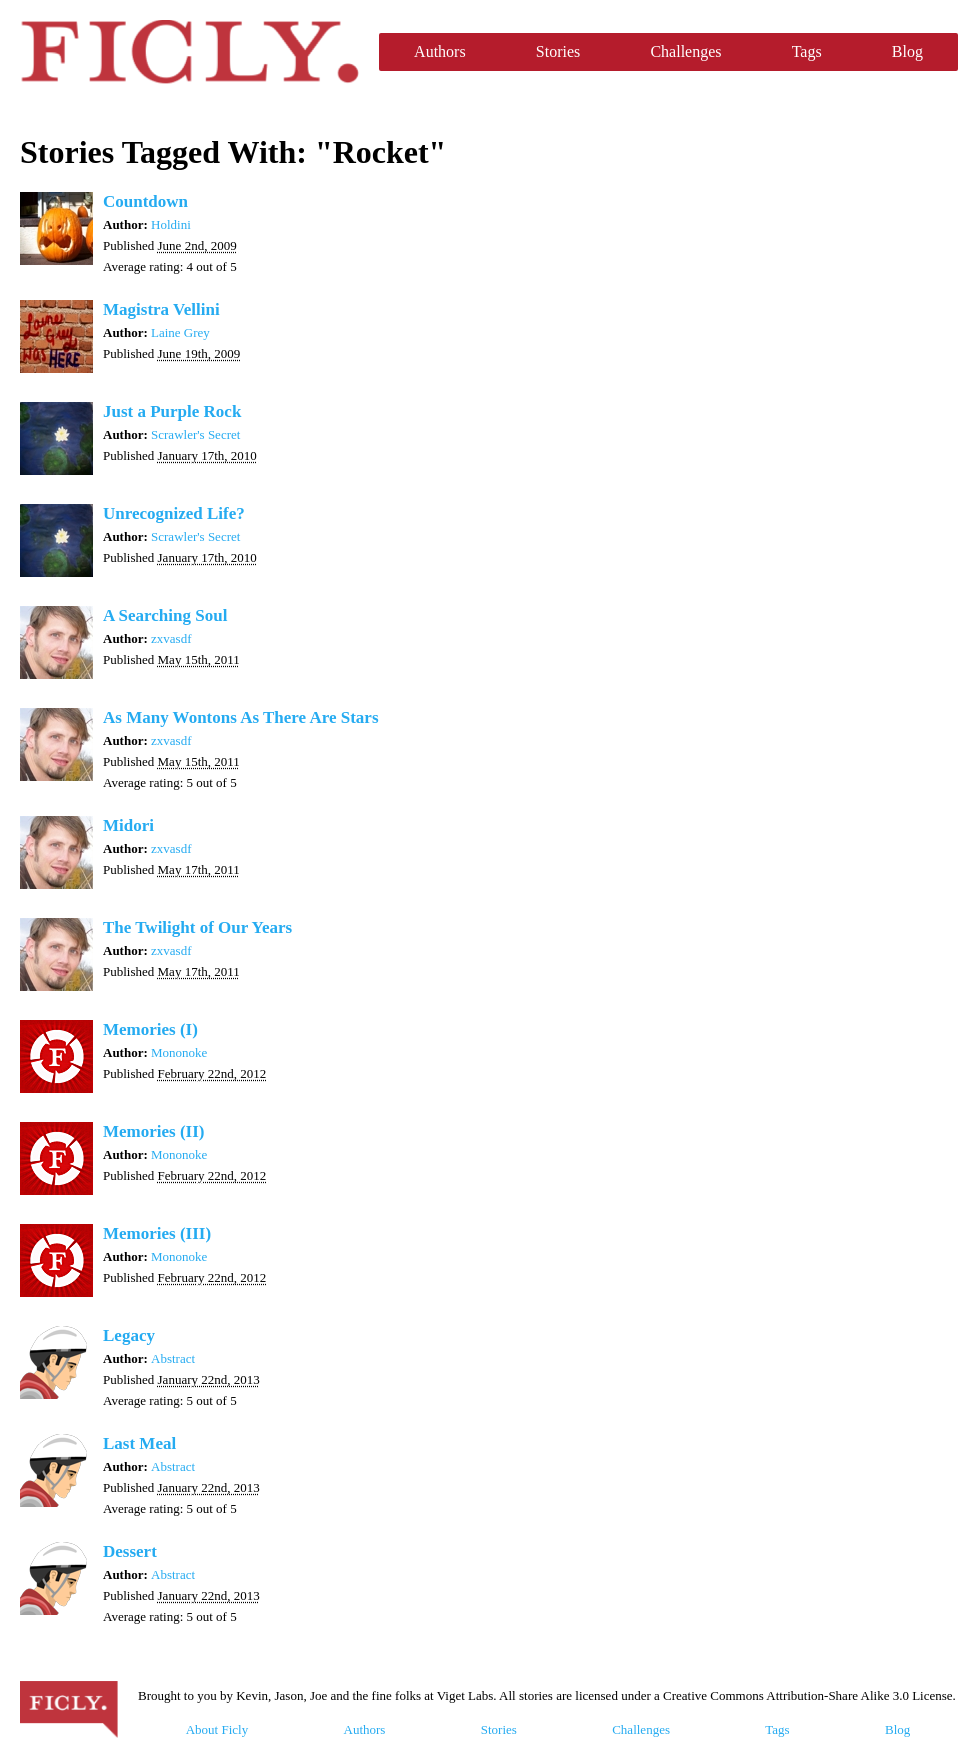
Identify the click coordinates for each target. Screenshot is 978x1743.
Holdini (171, 224)
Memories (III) (157, 1233)
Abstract (173, 1358)
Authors (440, 51)
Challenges (685, 51)
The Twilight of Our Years (197, 927)
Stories (558, 51)
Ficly (189, 52)
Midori (128, 825)
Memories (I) (150, 1029)
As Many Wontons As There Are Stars (241, 717)
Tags (807, 51)
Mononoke (179, 1052)
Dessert (130, 1551)
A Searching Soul (165, 615)
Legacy (129, 1335)
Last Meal (139, 1443)
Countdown (145, 201)
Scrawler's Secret (195, 434)
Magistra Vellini (161, 309)
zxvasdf (171, 638)
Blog (907, 51)
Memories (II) (154, 1131)
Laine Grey (180, 332)
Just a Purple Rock (172, 411)
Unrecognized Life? (174, 513)
